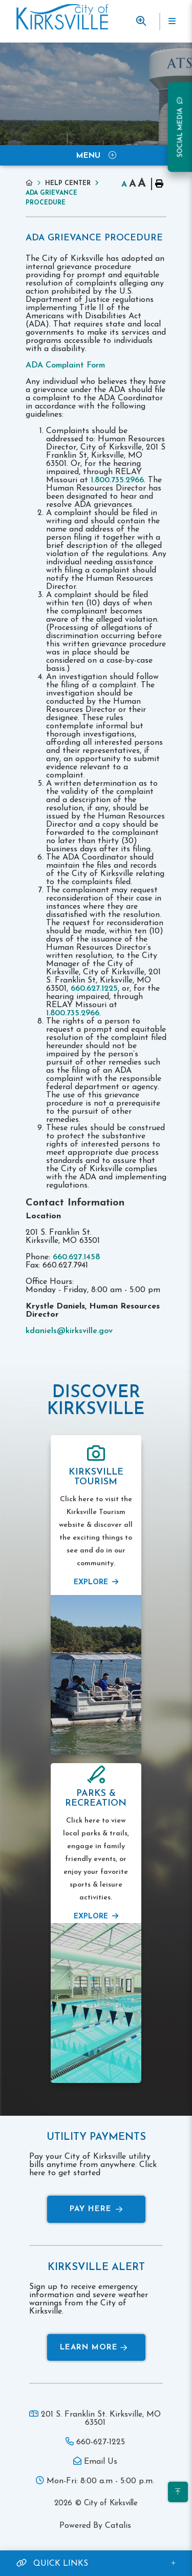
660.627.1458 (76, 1257)
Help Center (68, 183)
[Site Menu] (96, 155)
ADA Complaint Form (67, 365)
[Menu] (171, 21)
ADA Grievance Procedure (51, 198)
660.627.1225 (94, 989)
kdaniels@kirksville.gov (69, 1331)
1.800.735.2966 (117, 480)
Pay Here (96, 2209)
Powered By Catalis (95, 2526)
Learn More (93, 2348)
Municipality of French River (62, 17)
